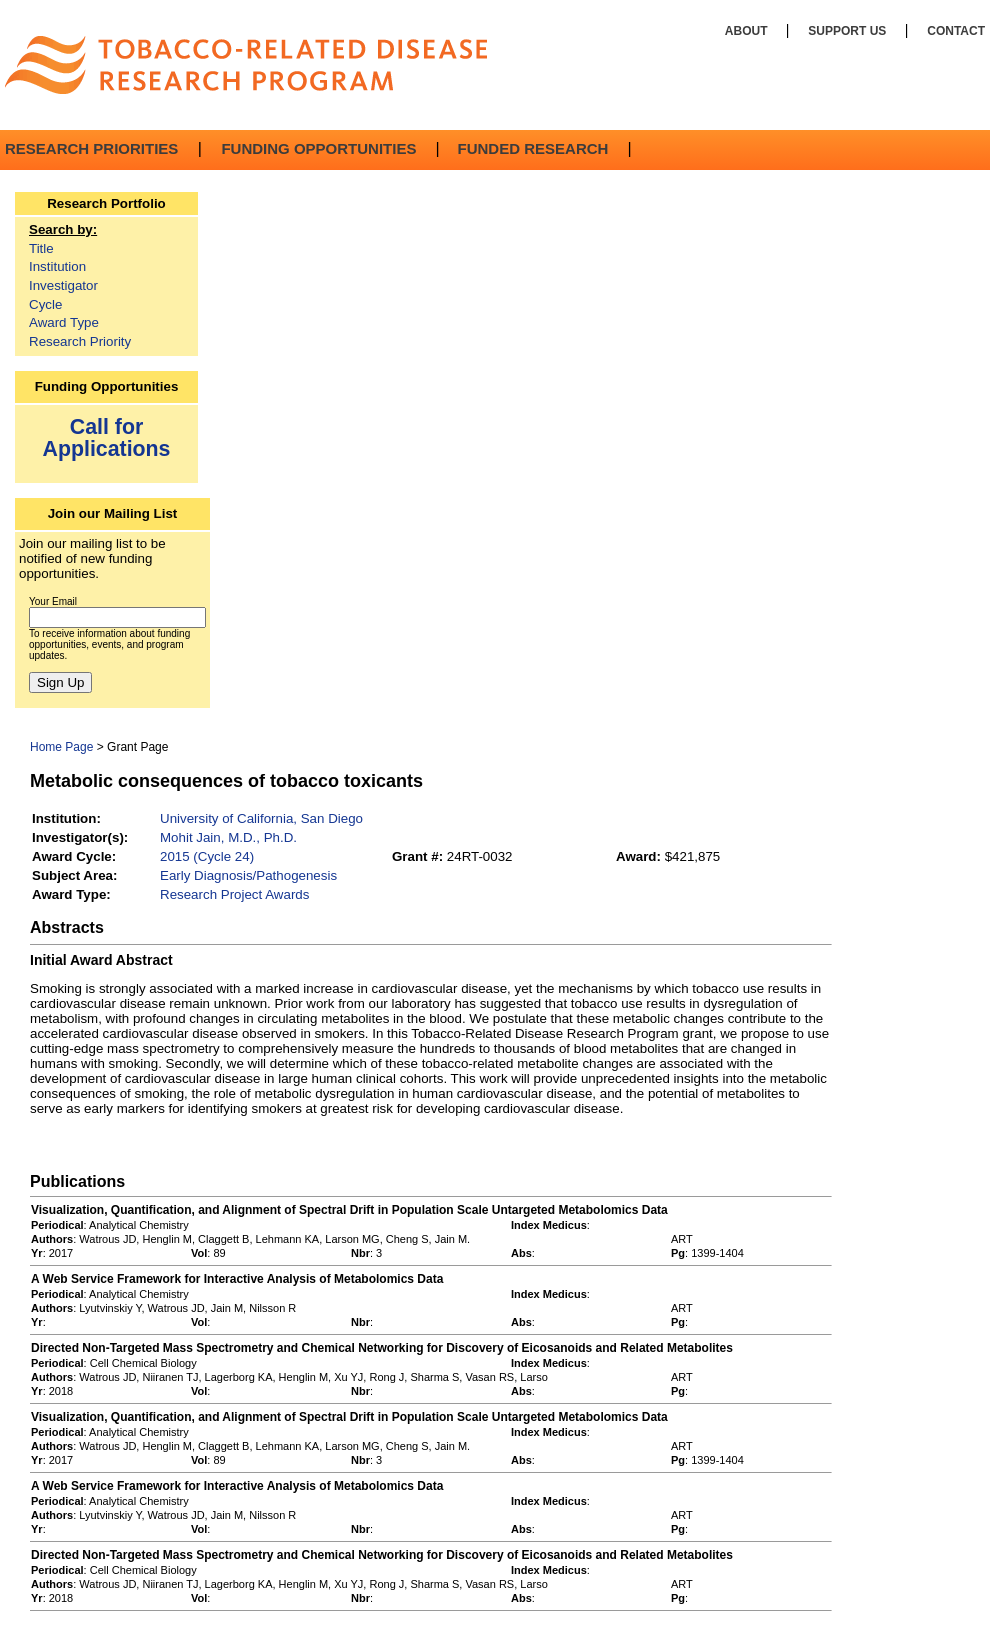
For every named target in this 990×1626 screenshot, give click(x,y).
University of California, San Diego (261, 818)
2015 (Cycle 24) (207, 856)
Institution (57, 266)
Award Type (64, 322)
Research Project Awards (234, 894)
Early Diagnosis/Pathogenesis (248, 875)
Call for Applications (107, 437)
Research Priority (80, 341)
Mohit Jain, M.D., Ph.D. (228, 837)
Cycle (45, 304)
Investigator (63, 285)
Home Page (61, 747)
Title (41, 248)
